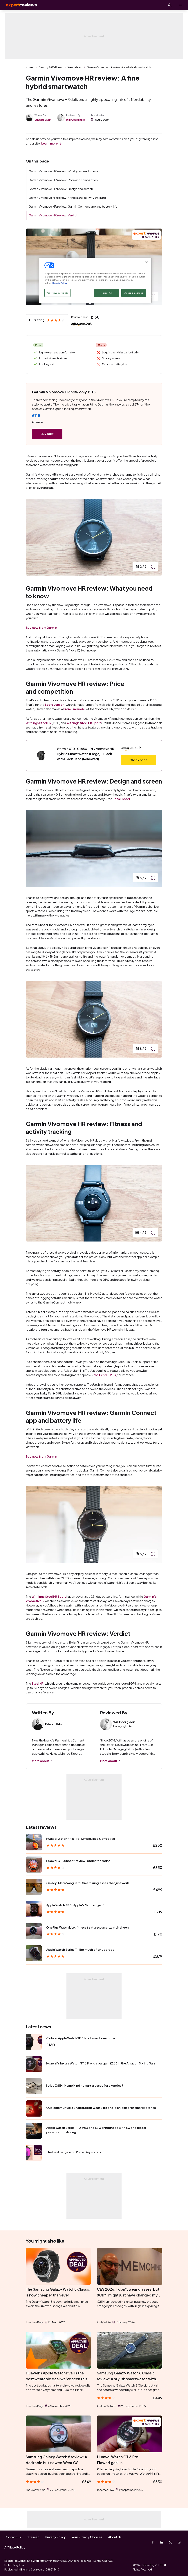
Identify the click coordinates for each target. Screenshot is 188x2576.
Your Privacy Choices (87, 2537)
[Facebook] (152, 2542)
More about (40, 1761)
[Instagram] (179, 2542)
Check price (138, 760)
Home (29, 67)
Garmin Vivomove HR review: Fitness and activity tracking (67, 198)
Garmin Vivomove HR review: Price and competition (63, 180)
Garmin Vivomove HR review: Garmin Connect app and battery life (73, 206)
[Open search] (169, 5)
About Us (115, 2537)
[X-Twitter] (170, 2542)
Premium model (74, 709)
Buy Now (47, 434)
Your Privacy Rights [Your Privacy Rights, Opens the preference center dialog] (57, 292)
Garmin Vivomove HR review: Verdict (53, 215)
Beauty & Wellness (50, 67)
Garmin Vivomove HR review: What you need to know (64, 171)
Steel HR (38, 1683)
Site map (33, 2537)
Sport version (54, 704)
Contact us (12, 2537)
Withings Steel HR (38, 723)
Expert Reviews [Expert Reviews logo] (18, 5)
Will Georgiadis (75, 119)
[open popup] (153, 296)
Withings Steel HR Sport (83, 723)
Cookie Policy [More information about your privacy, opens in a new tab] (59, 283)
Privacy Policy (55, 2537)
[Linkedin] (161, 2542)
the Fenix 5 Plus (105, 1375)
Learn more (49, 143)
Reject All (106, 292)
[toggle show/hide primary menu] (180, 5)
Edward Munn (43, 119)
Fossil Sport (121, 799)
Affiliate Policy (14, 2547)
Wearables (75, 67)
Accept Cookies (133, 292)
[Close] (146, 262)
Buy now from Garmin (41, 627)
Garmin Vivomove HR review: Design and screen (61, 189)
